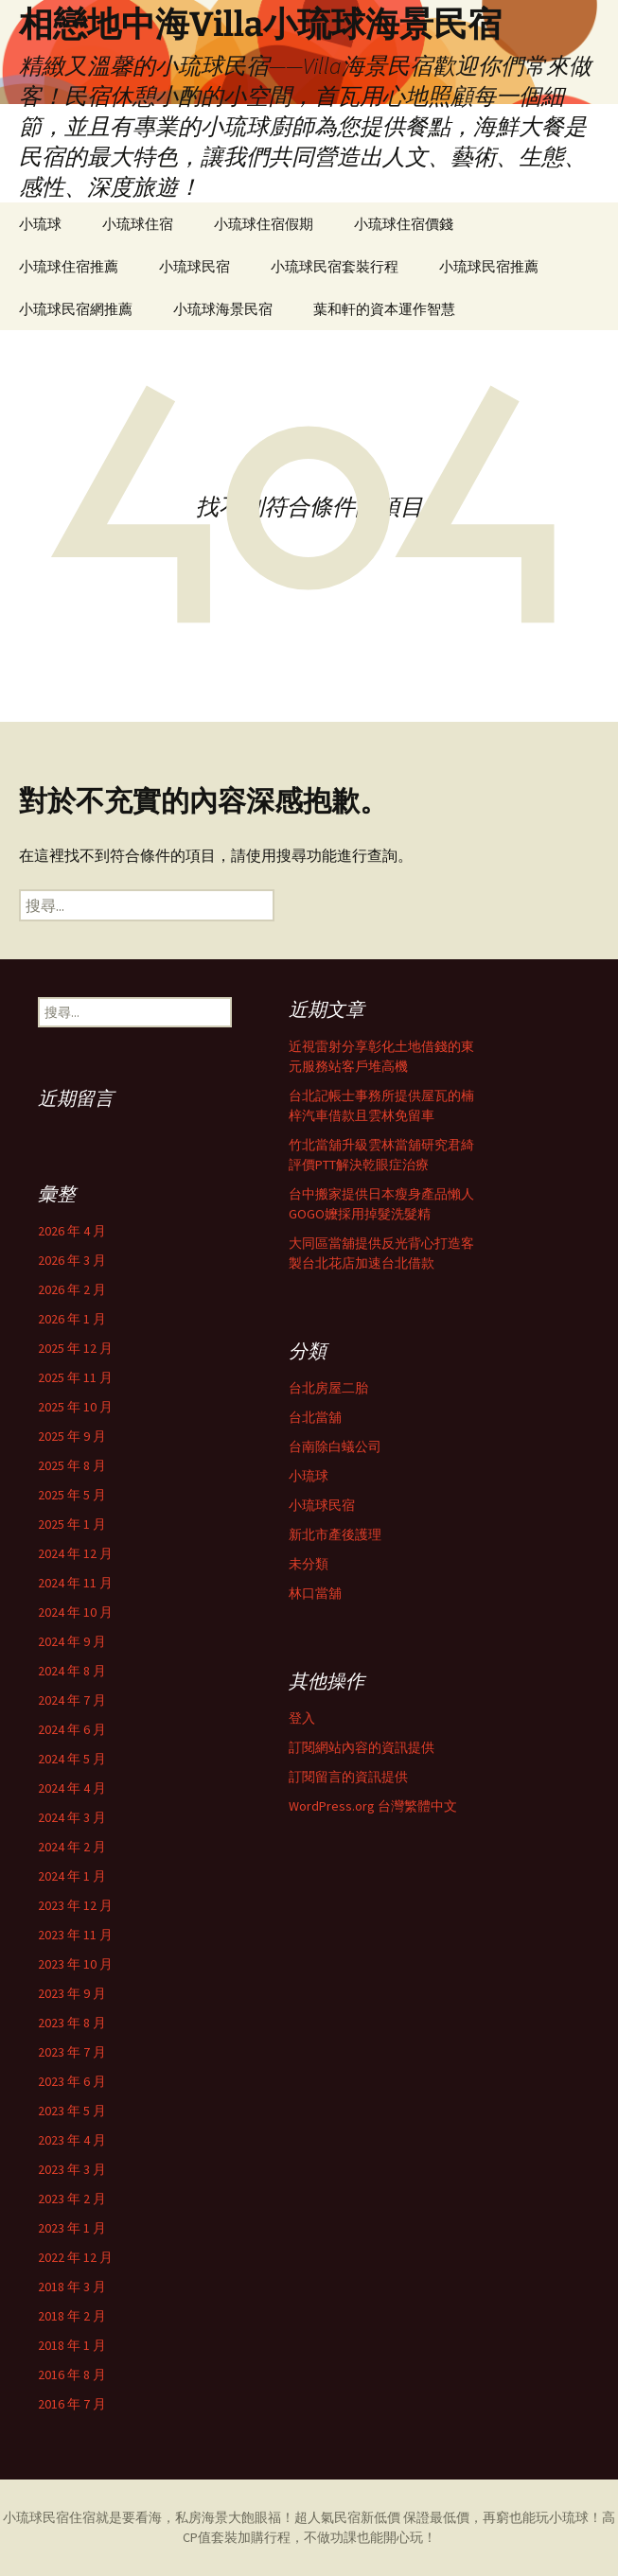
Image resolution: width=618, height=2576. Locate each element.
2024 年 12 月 (75, 1553)
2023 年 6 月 (72, 2081)
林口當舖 (315, 1593)
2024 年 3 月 (72, 1817)
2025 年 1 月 (72, 1524)
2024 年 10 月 (75, 1612)
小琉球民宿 (194, 266)
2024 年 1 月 (72, 1875)
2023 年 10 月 (75, 1963)
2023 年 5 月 (72, 2110)
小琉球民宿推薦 (489, 266)
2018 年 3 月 (72, 2286)
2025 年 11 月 (75, 1377)
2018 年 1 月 (72, 2345)
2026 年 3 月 (72, 1260)
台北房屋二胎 (328, 1387)
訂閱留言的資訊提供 (348, 1776)
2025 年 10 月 (75, 1406)
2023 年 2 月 (72, 2198)
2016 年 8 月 (72, 2374)
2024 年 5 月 (72, 1758)
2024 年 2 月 (72, 1846)
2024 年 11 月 (75, 1582)
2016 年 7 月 (72, 2403)
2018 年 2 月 (72, 2315)
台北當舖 (315, 1417)
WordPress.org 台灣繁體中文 (373, 1805)
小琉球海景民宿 (223, 309)
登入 (302, 1717)
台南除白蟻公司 (335, 1446)
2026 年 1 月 (72, 1318)
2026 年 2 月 (72, 1289)
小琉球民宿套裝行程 (334, 266)
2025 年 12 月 (75, 1348)
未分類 (308, 1563)
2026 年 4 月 (72, 1230)
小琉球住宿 (137, 224)
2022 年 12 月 (75, 2257)
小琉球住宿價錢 (403, 224)
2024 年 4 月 (72, 1787)
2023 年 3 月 (72, 2169)
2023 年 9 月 (72, 1993)
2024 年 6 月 (72, 1729)
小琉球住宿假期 (263, 224)
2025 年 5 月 (72, 1494)
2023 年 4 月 (72, 2139)
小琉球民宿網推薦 (75, 309)
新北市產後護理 (335, 1534)
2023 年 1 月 (72, 2227)
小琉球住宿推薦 (68, 266)
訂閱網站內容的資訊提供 (361, 1747)
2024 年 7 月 (72, 1700)
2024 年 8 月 (72, 1670)
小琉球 (40, 224)
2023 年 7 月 (72, 2051)
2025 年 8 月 (72, 1465)
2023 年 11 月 (75, 1934)
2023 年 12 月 (75, 1905)
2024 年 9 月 (72, 1641)
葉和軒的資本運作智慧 (384, 309)
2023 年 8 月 (72, 2022)
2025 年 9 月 (72, 1436)
